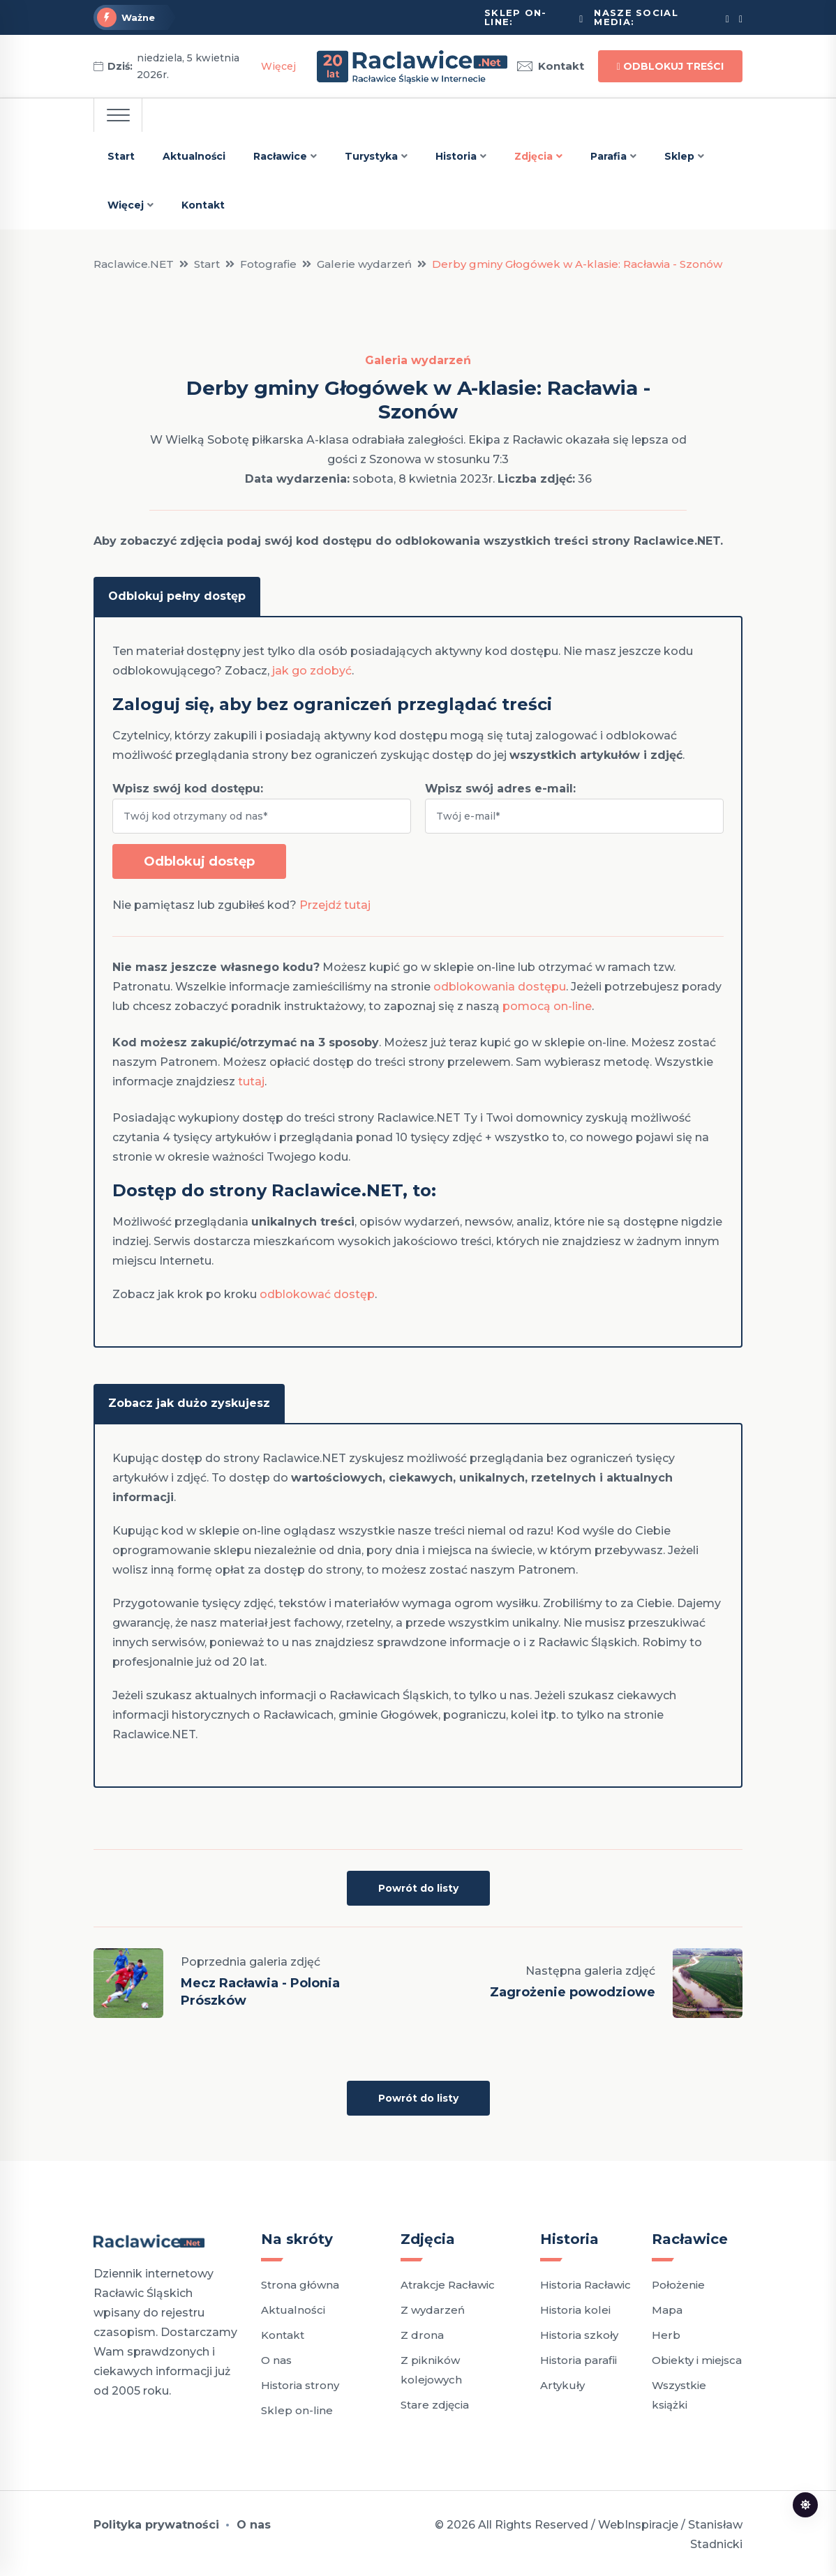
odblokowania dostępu (499, 985)
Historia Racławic (585, 2282)
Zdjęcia (533, 156)
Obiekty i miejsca (697, 2357)
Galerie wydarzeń (364, 264)
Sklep (679, 156)
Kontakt (550, 66)
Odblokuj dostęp (199, 860)
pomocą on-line (547, 1004)
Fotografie (268, 264)
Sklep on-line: (515, 17)
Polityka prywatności (156, 2522)
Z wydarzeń (433, 2307)
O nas (276, 2357)
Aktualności (194, 156)
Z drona (422, 2332)
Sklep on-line (297, 2407)
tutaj (251, 1080)
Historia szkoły (579, 2332)
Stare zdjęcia (435, 2402)
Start (121, 156)
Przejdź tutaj (335, 903)
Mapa (667, 2307)
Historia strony (300, 2382)
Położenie (678, 2282)
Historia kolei (575, 2307)
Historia (456, 156)
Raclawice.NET (134, 264)
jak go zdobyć (312, 669)
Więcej (278, 66)
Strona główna (300, 2282)
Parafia (608, 156)
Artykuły (562, 2382)
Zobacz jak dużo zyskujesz (189, 1400)
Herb (666, 2332)
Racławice (280, 156)
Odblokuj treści (670, 66)
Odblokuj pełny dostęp (177, 594)
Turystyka (371, 156)
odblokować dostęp (317, 1293)
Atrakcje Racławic (448, 2282)
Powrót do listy (418, 1885)
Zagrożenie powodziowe (572, 1988)
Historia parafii (578, 2357)
